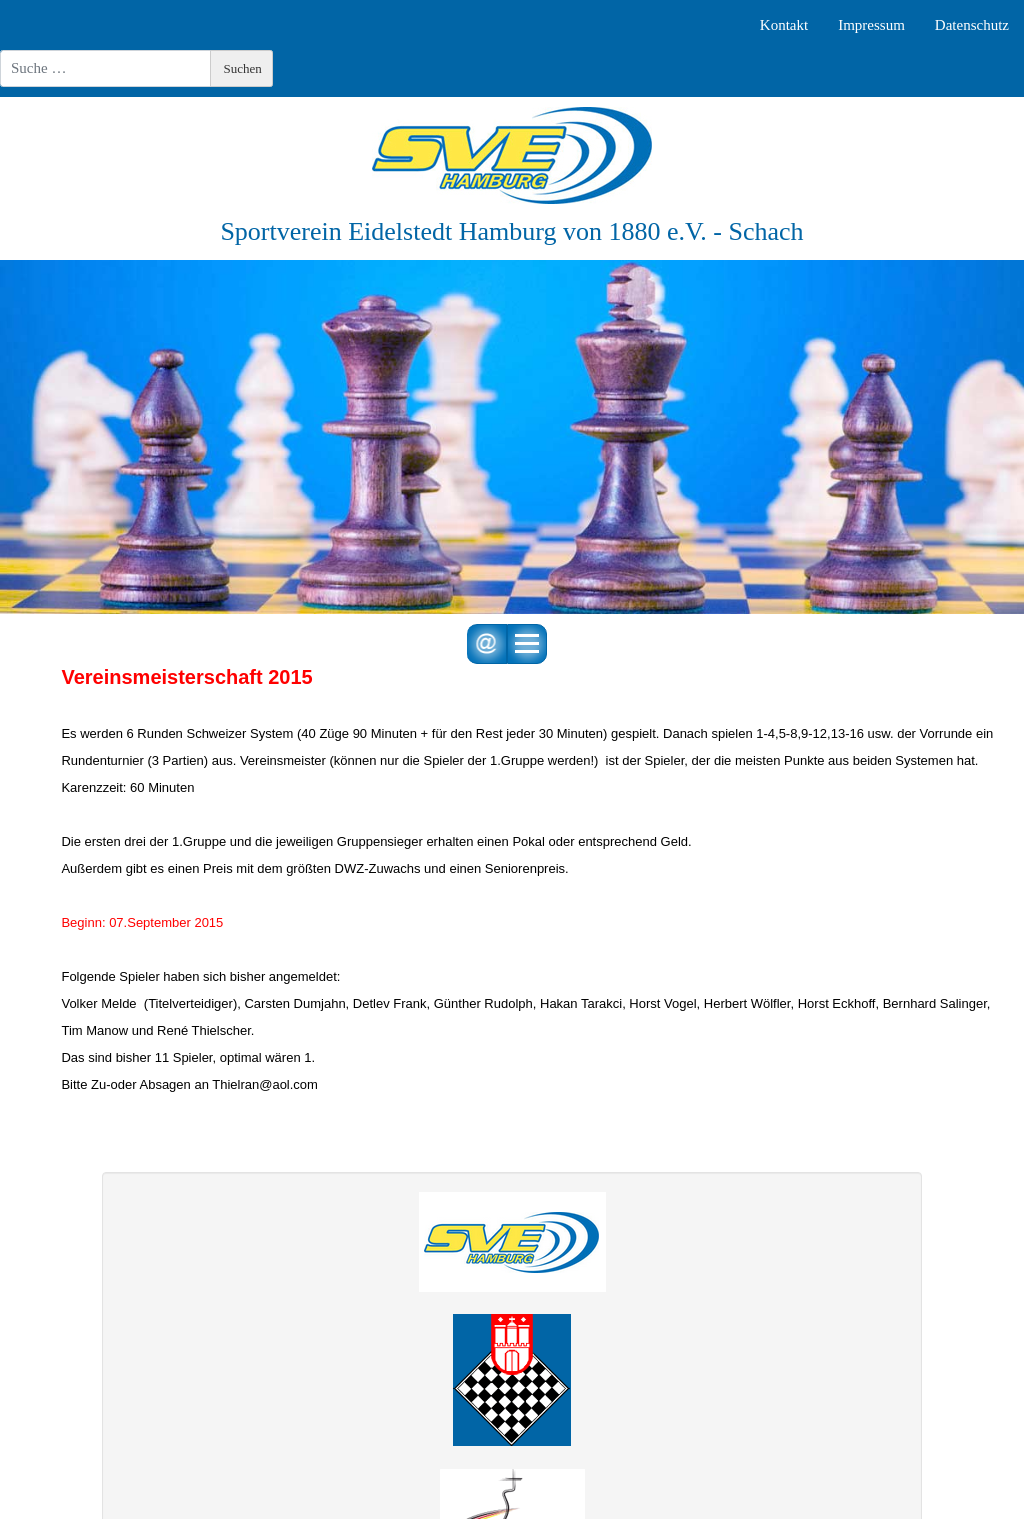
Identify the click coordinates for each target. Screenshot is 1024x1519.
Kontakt (784, 25)
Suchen (243, 68)
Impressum (871, 25)
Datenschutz (972, 25)
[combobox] (105, 68)
